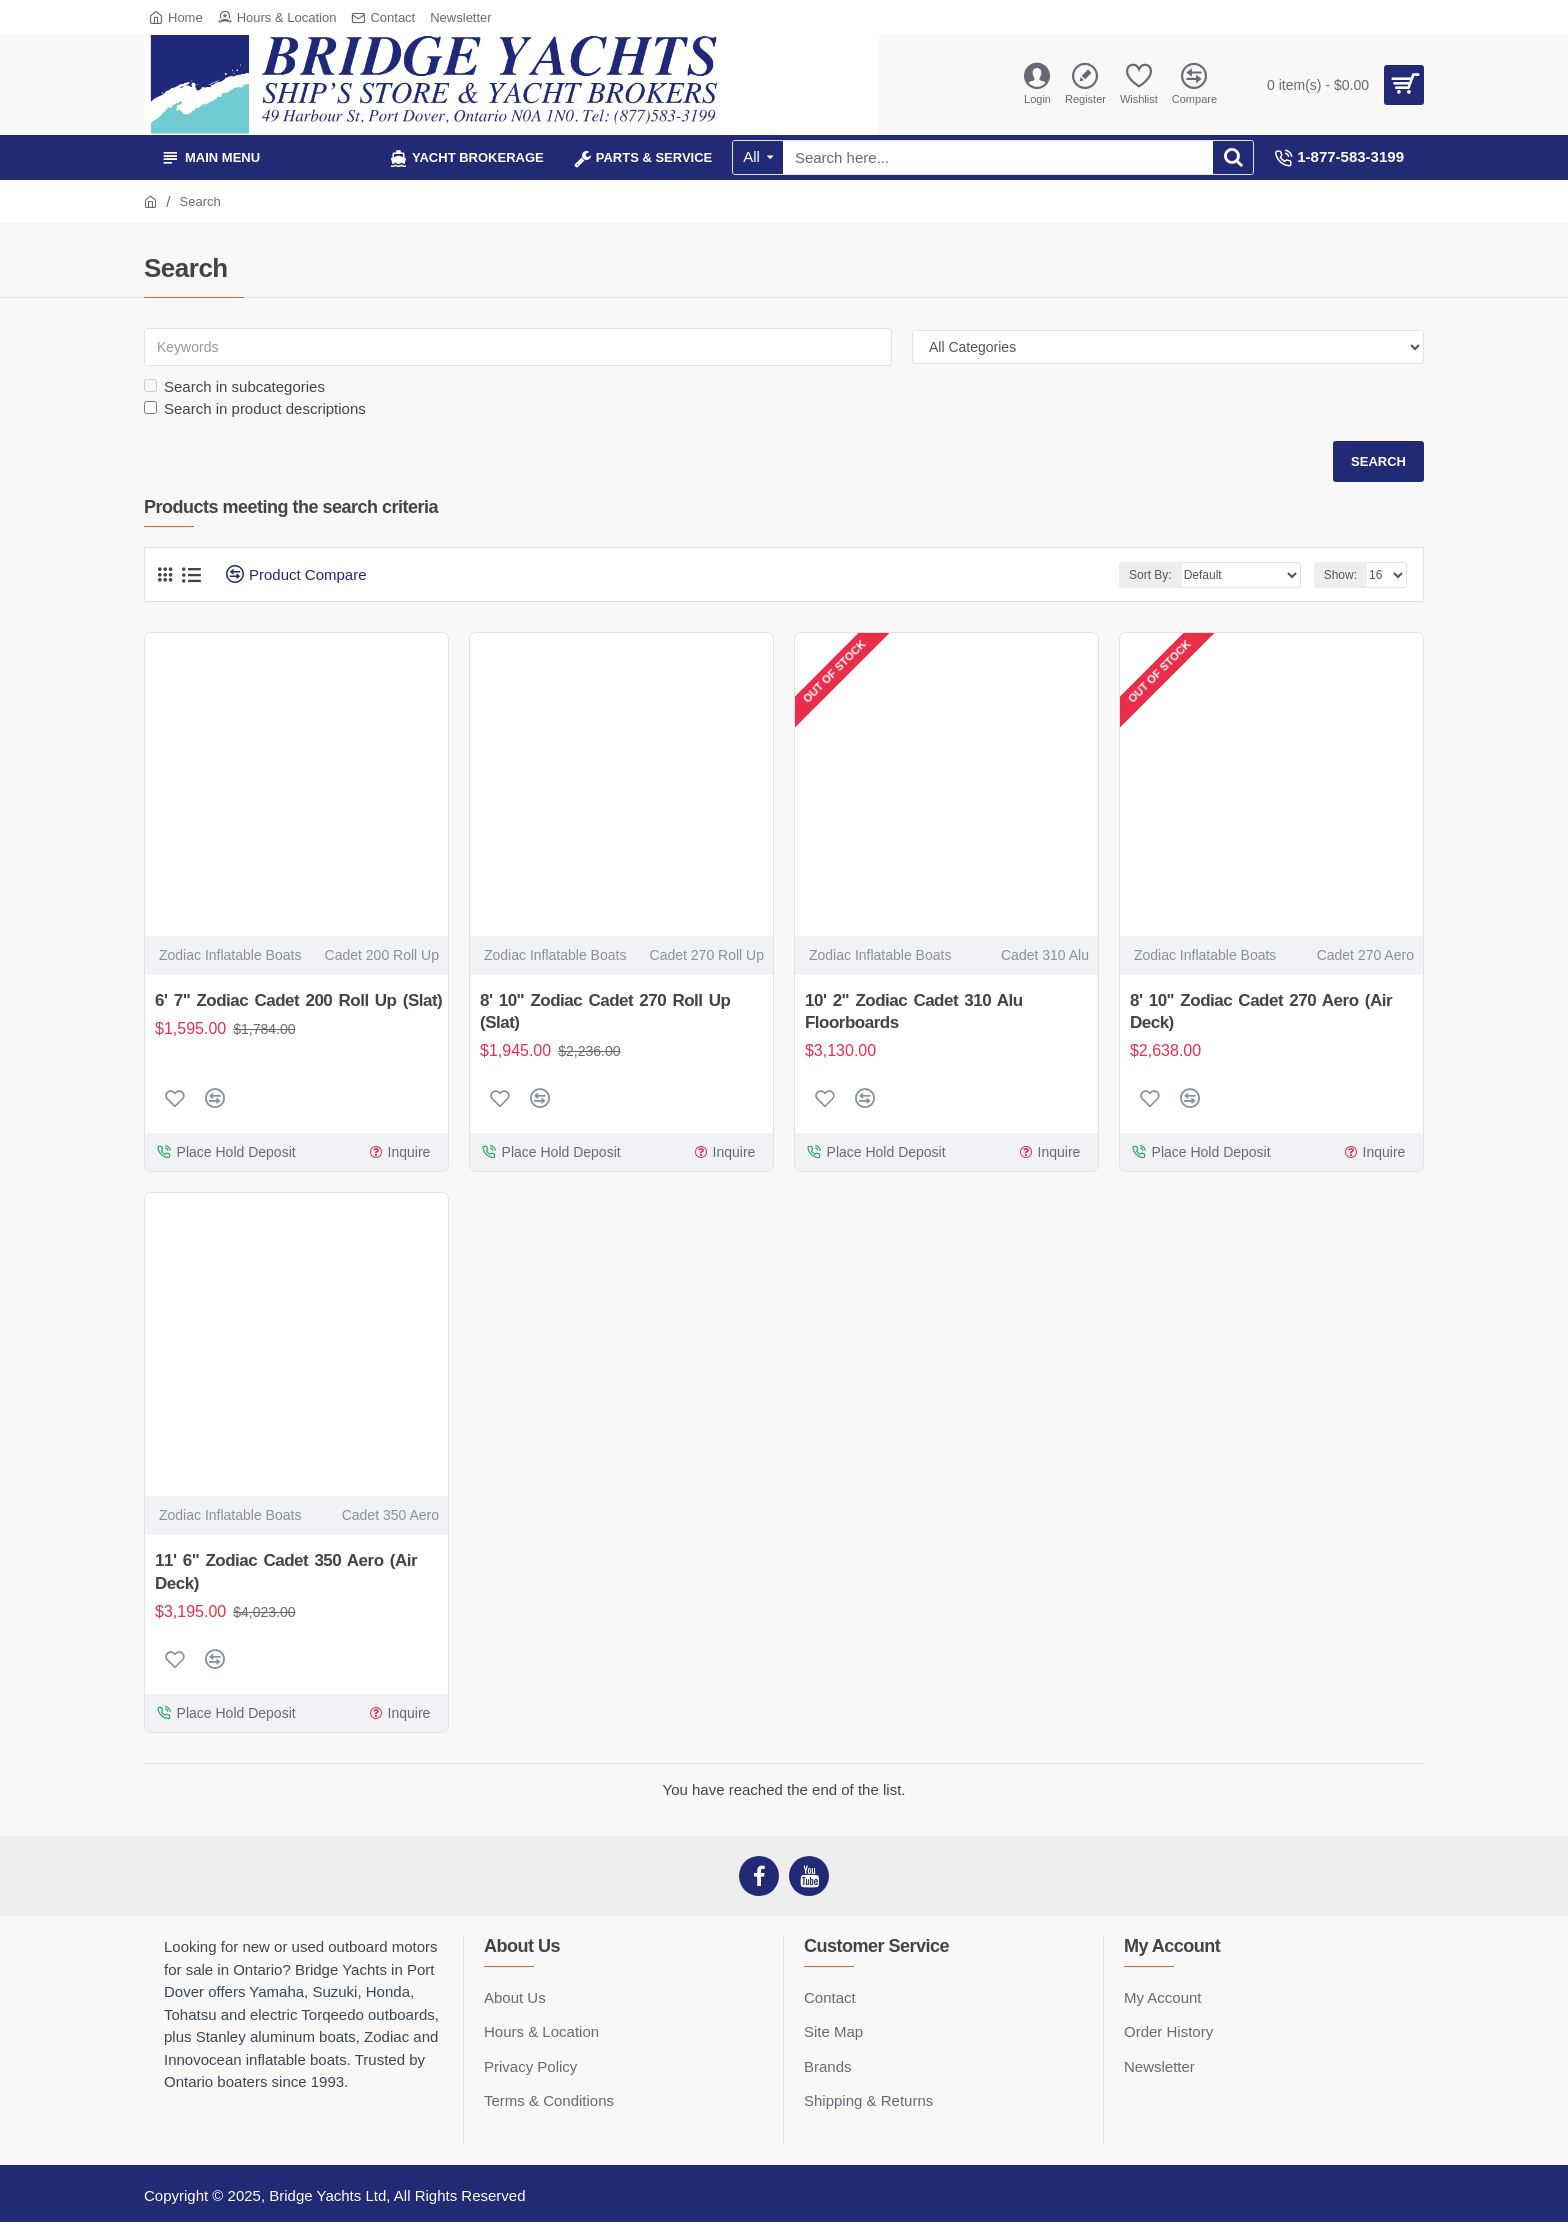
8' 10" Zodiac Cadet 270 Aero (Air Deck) (1261, 1011)
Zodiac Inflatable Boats (230, 955)
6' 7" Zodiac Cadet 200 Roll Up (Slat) (298, 1000)
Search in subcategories (234, 386)
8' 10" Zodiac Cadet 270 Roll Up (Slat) (605, 1011)
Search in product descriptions (255, 408)
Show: (1340, 575)
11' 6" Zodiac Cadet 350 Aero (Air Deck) (286, 1571)
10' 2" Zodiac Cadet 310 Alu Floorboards (914, 1011)
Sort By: (1150, 575)
